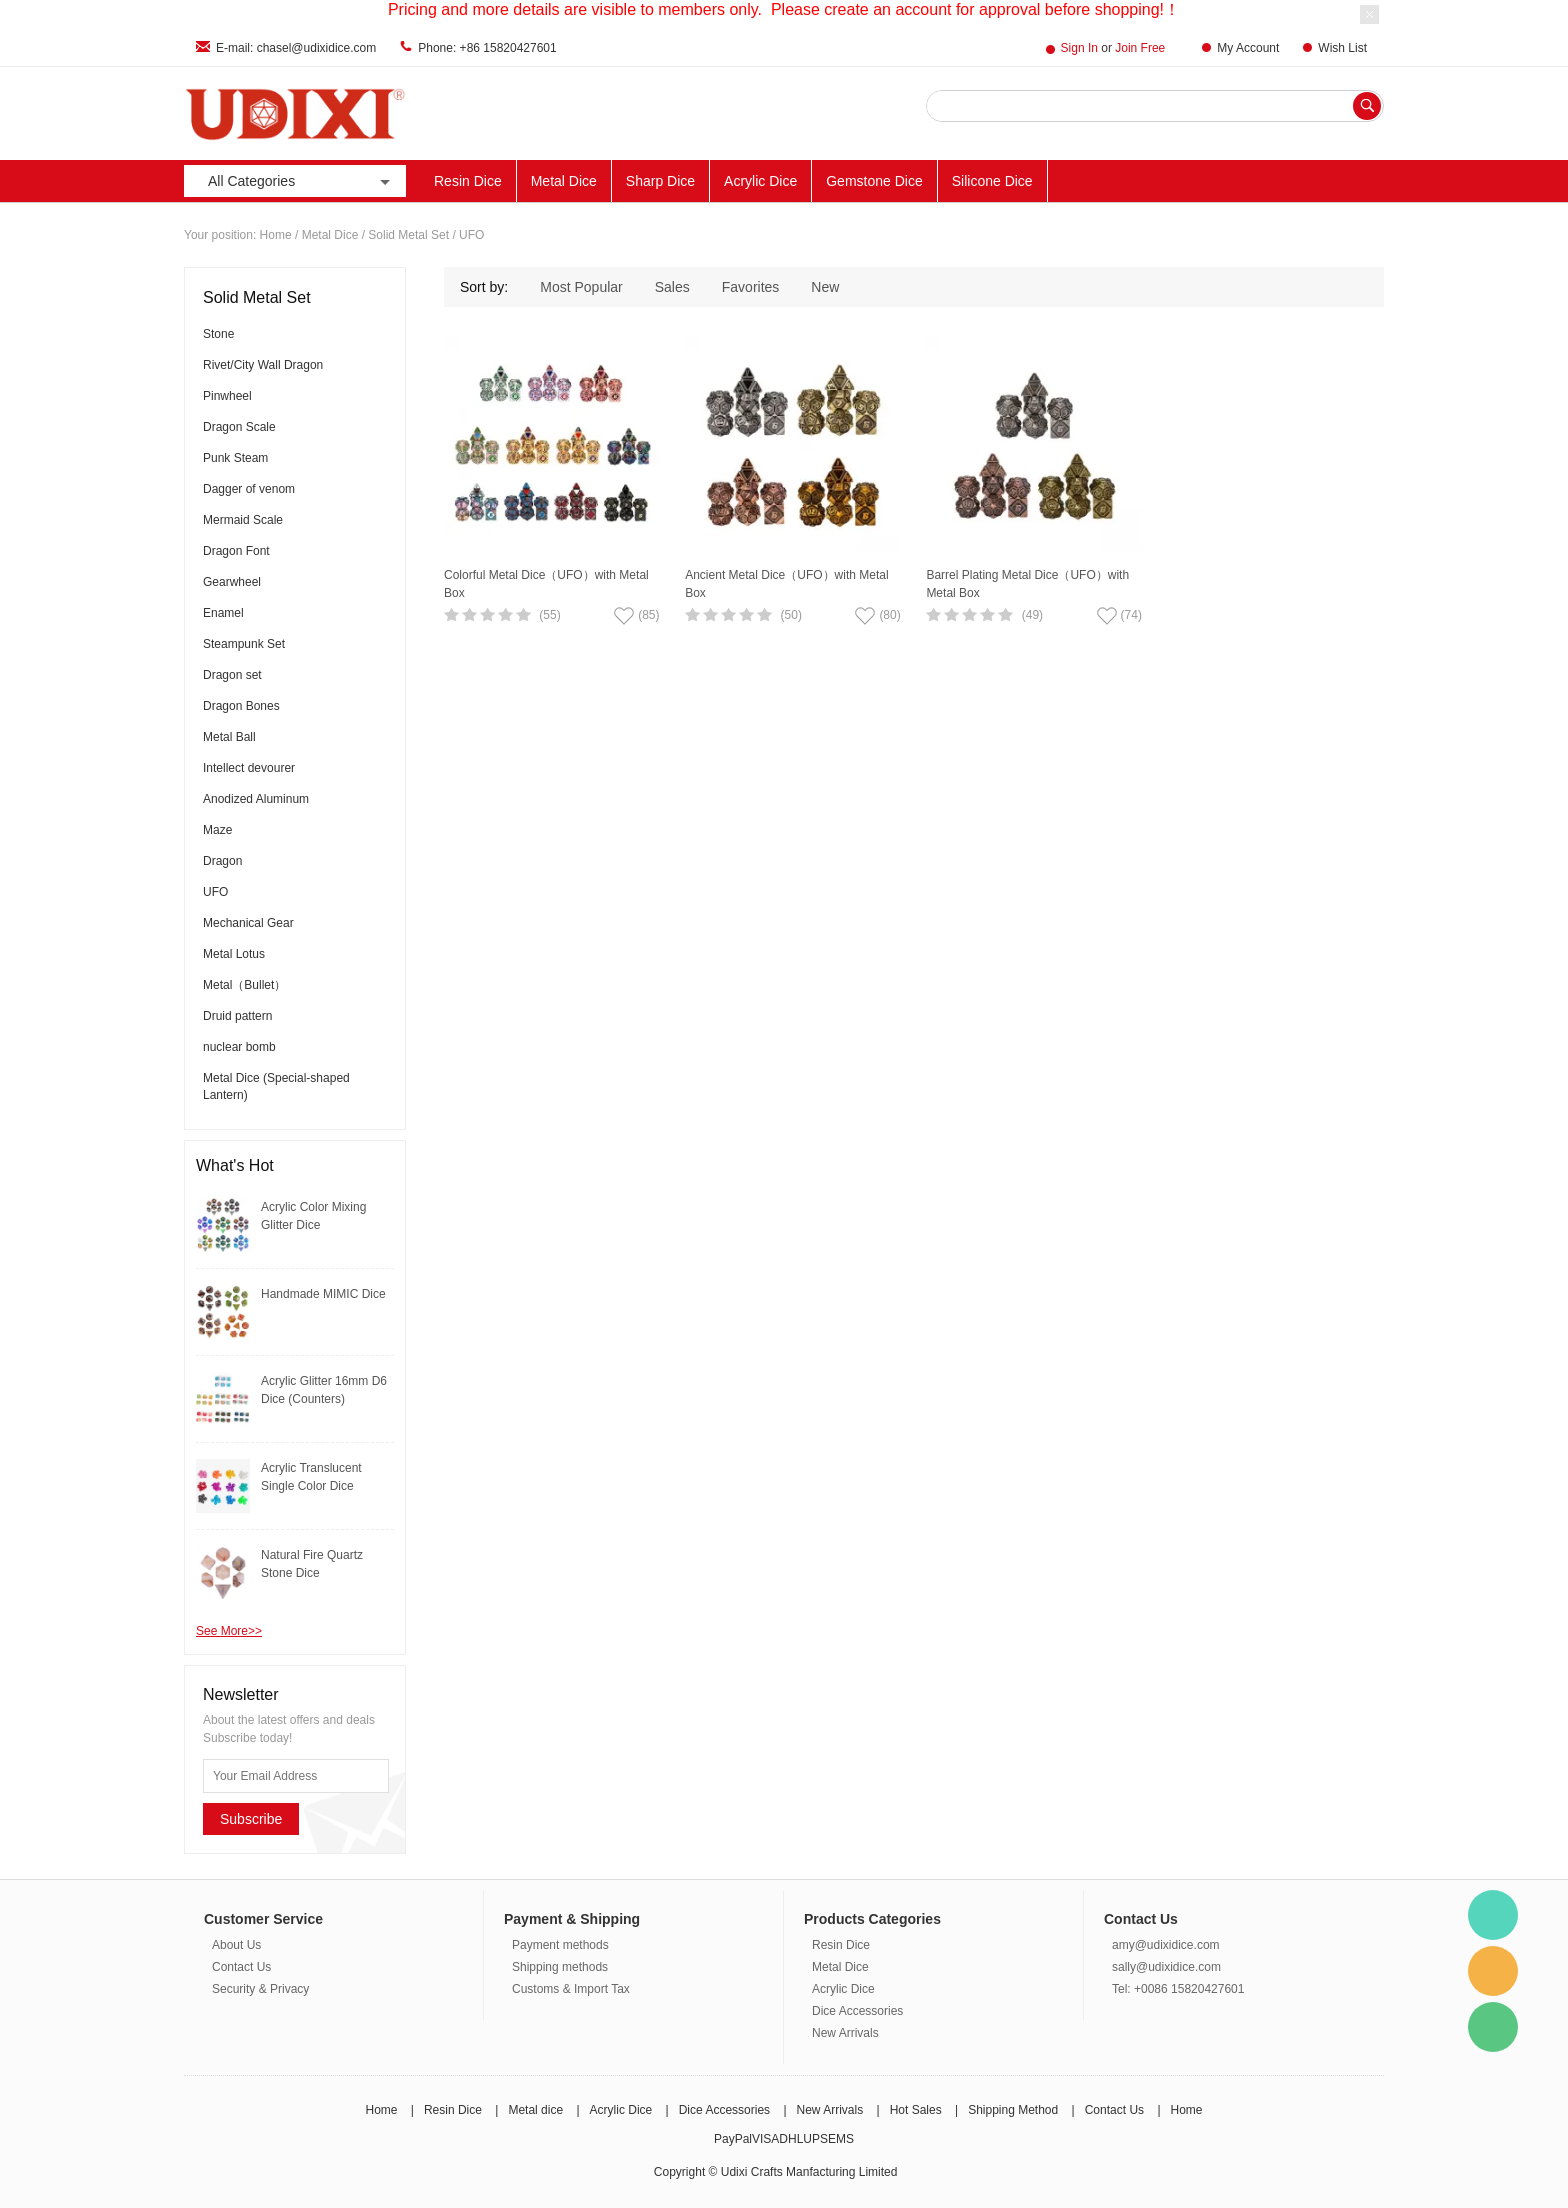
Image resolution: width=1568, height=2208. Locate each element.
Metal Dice (564, 181)
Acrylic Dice (760, 181)
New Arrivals (1316, 181)
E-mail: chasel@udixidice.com (296, 48)
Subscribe (251, 1819)
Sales (672, 287)
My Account (1248, 48)
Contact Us (241, 1967)
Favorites (751, 287)
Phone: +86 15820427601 (487, 48)
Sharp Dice (660, 181)
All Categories (301, 181)
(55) (549, 615)
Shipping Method (1013, 2110)
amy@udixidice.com (1166, 1945)
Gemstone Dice (874, 181)
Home (276, 235)
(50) (791, 615)
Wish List (1342, 48)
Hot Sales (916, 2110)
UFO (471, 235)
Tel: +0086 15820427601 (1178, 1989)
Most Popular (581, 287)
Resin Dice (468, 181)
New (825, 287)
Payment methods (560, 1945)
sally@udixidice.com (1166, 1967)
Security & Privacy (260, 1989)
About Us (236, 1945)
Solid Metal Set (408, 235)
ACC (1233, 181)
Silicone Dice (992, 181)
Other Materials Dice (1126, 181)
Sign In (1079, 48)
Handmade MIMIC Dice (323, 1294)
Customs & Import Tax (571, 1989)
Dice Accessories (857, 2011)
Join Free (1140, 48)
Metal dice (535, 2110)
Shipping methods (560, 1967)
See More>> (229, 1631)
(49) (1032, 615)
